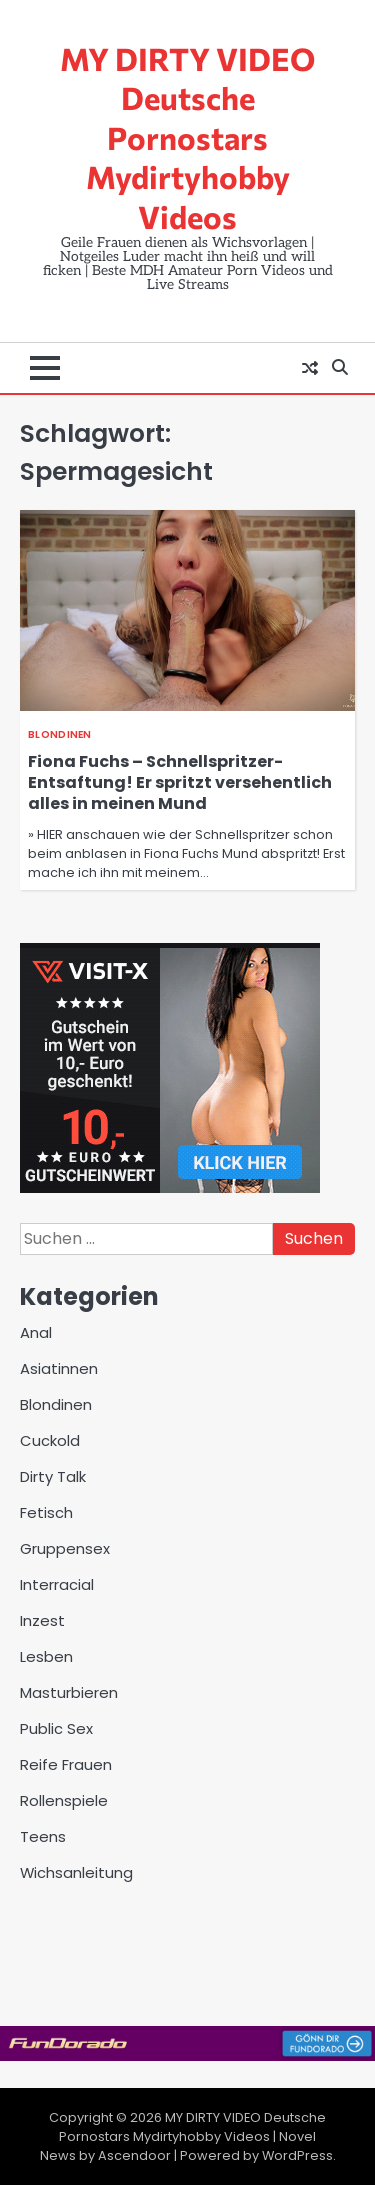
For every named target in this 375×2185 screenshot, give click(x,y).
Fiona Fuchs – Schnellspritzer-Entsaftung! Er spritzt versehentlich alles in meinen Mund (180, 782)
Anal (36, 1332)
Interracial (57, 1584)
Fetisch (46, 1512)
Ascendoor (134, 2155)
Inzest (42, 1620)
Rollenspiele (64, 1800)
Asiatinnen (59, 1368)
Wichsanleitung (76, 1872)
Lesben (46, 1656)
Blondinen (60, 734)
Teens (43, 1836)
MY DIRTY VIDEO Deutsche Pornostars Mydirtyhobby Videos (187, 137)
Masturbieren (69, 1692)
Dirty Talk (53, 1476)
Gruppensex (65, 1548)
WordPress (297, 2155)
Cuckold (50, 1440)
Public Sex (56, 1728)
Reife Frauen (66, 1764)
